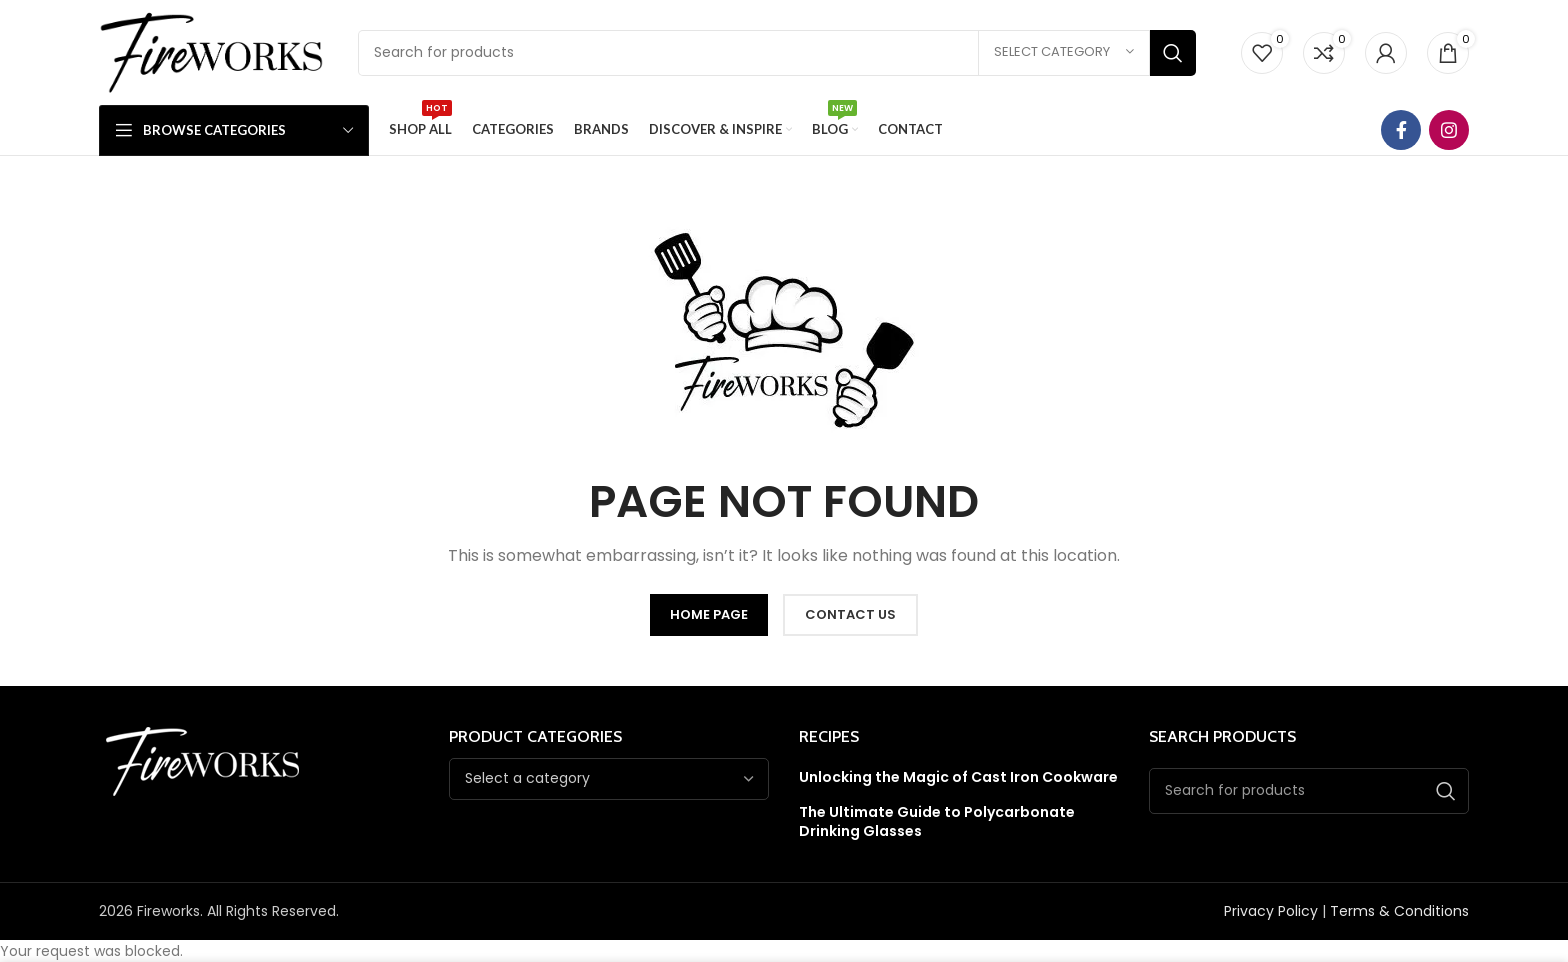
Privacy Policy (1271, 911)
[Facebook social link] (1401, 130)
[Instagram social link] (1449, 130)
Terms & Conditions (1399, 911)
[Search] (777, 53)
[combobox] (609, 779)
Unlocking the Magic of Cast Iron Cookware (958, 777)
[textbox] (527, 778)
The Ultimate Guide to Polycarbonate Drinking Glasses (937, 822)
